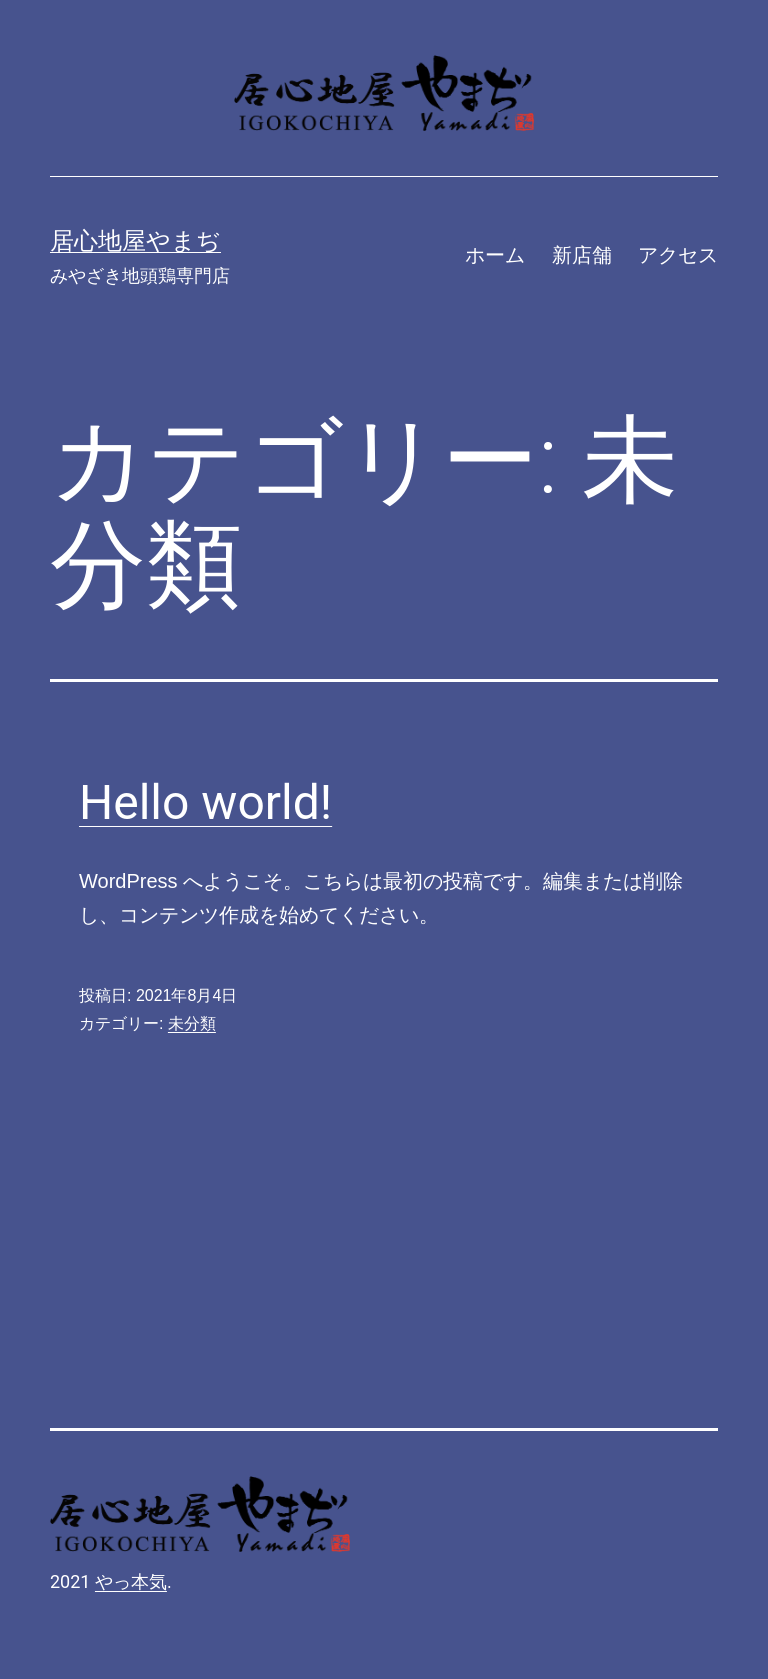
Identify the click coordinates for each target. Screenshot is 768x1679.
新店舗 (582, 255)
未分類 (192, 1023)
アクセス (678, 255)
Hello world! (205, 802)
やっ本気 (131, 1581)
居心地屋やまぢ (135, 241)
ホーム (495, 255)
